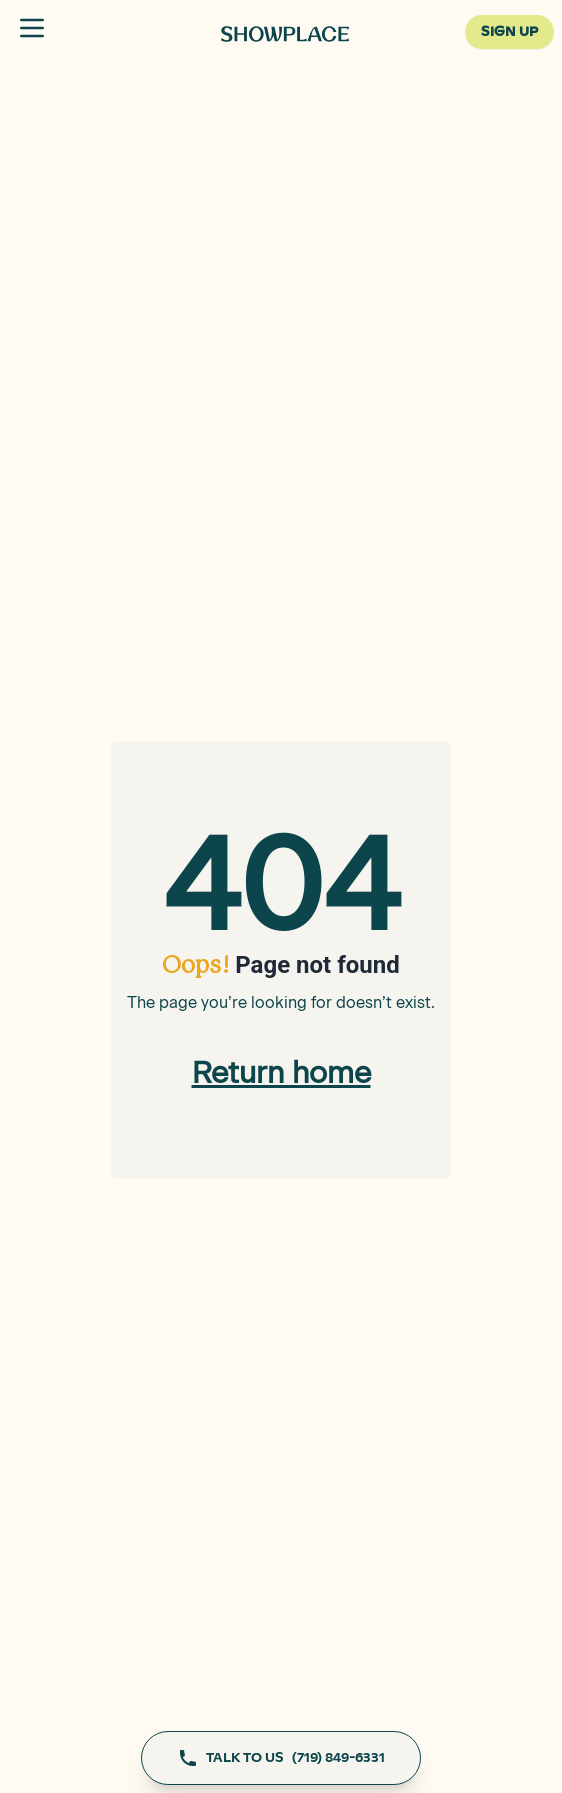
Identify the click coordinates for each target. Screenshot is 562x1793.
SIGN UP (509, 32)
